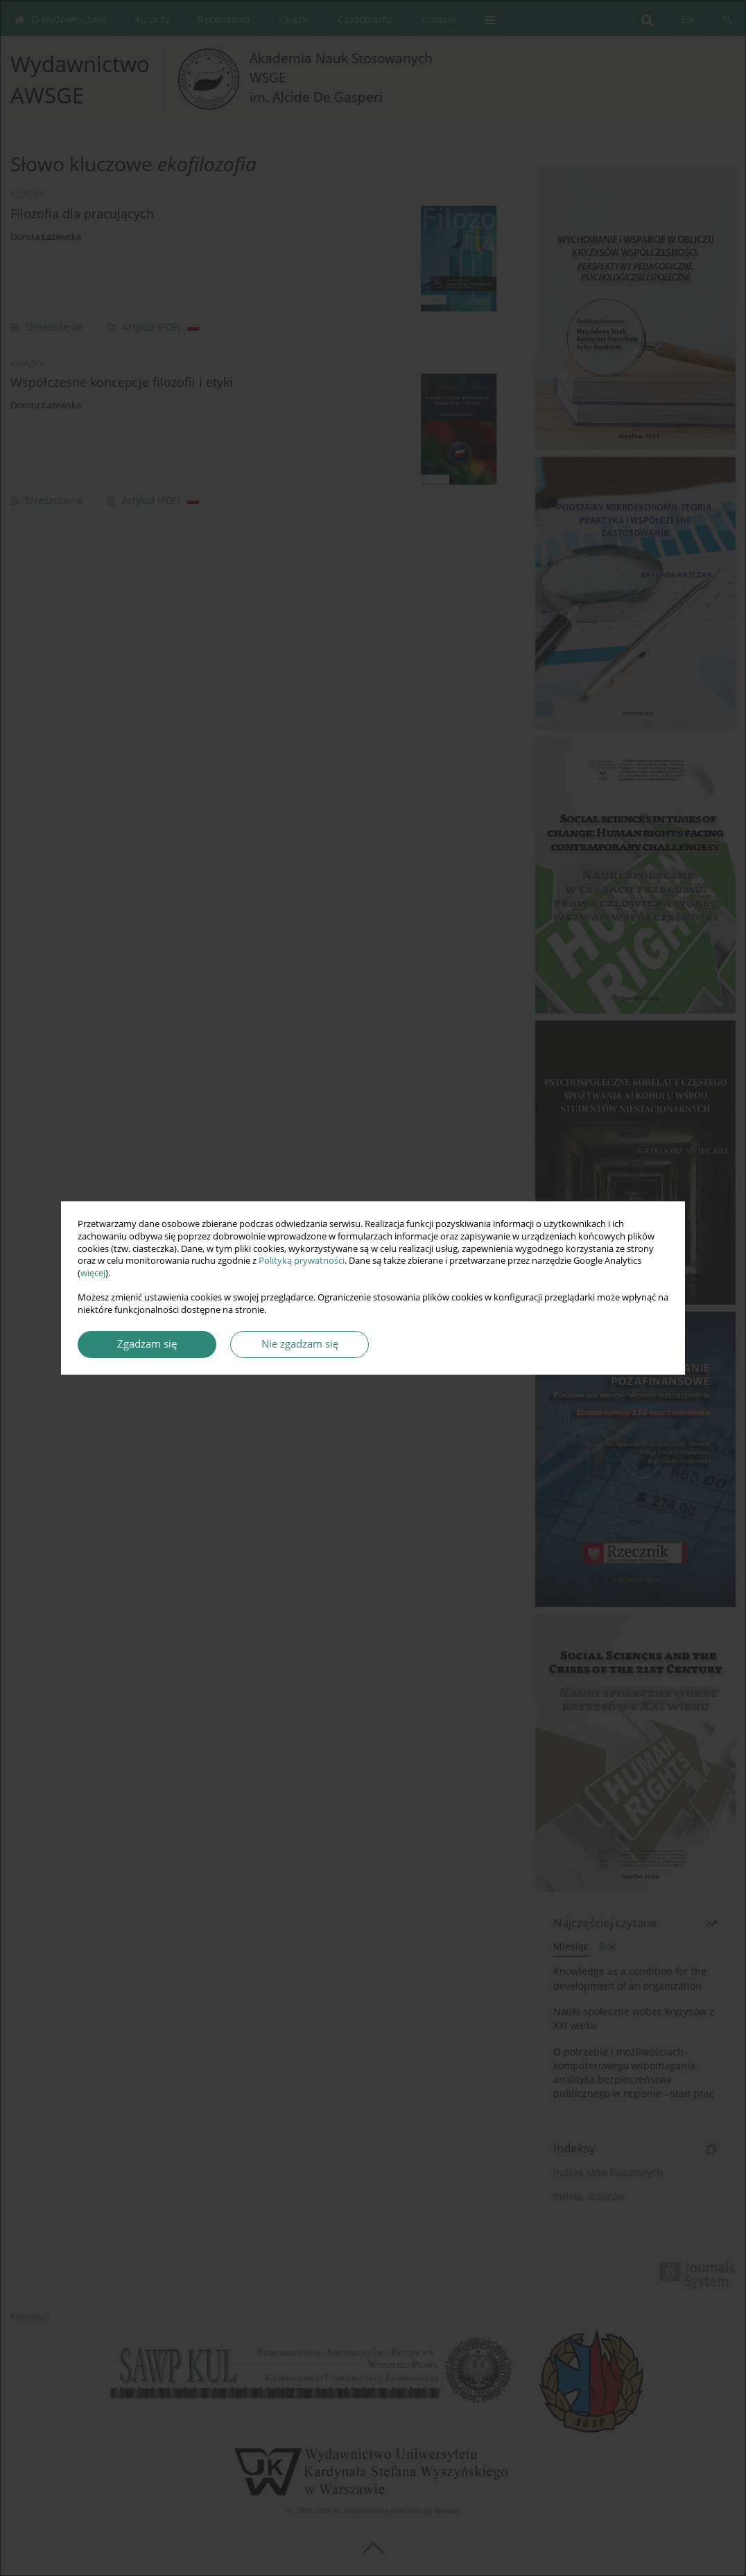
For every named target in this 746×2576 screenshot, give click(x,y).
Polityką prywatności (302, 1261)
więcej (92, 1273)
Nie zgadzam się (299, 1344)
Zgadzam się (147, 1344)
